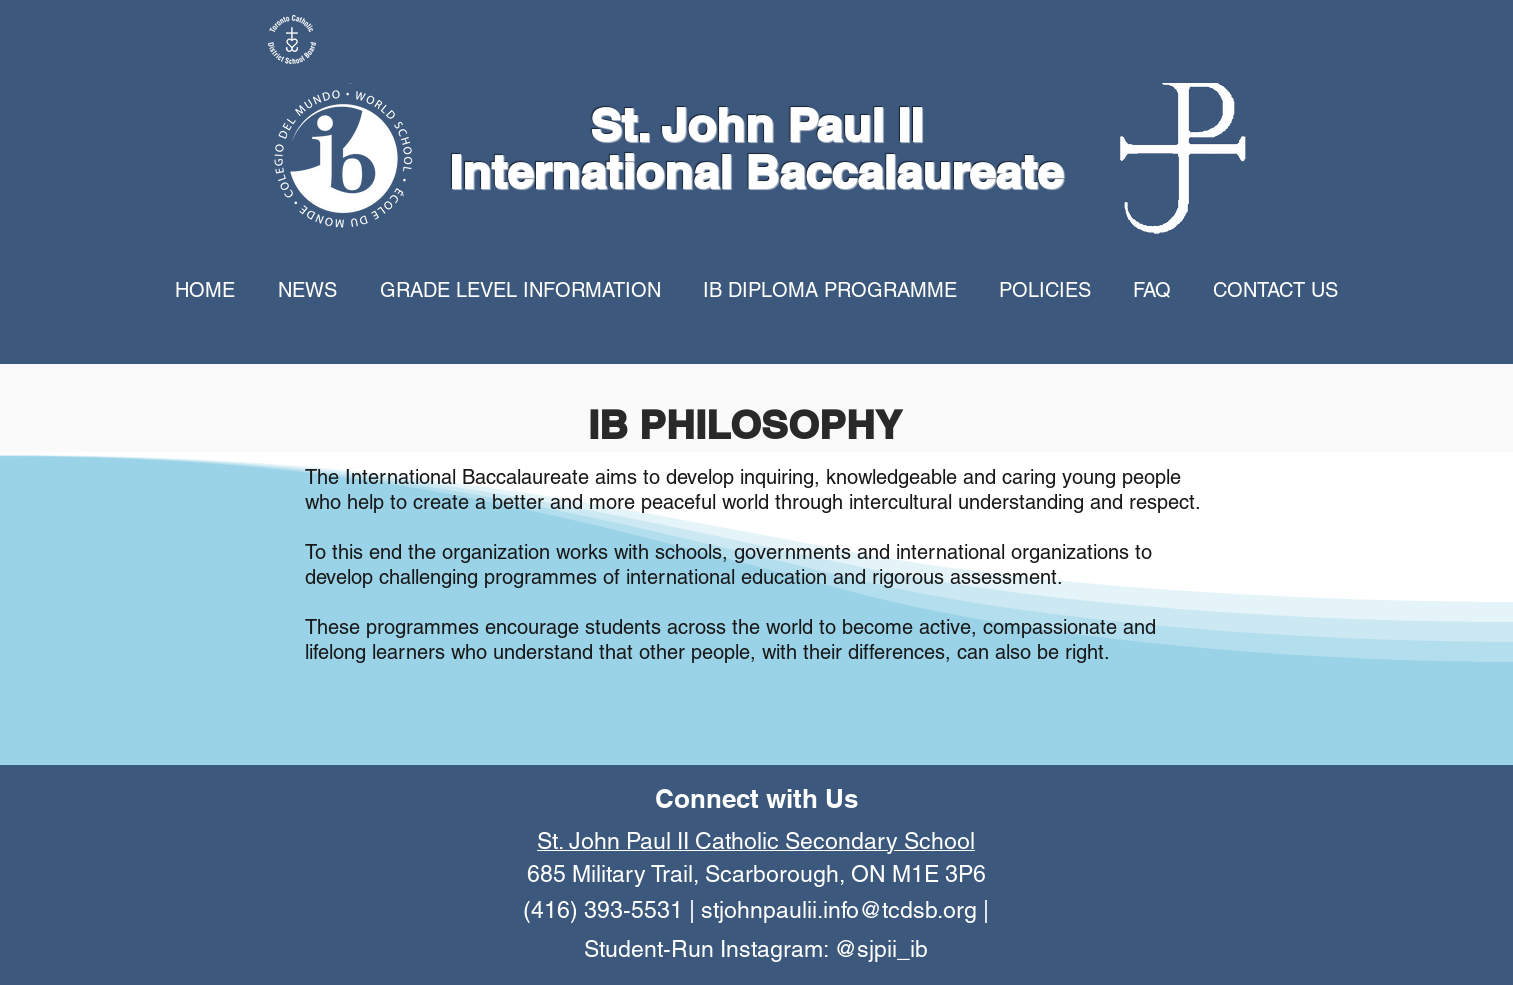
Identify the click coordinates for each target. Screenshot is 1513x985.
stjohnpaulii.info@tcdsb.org (839, 910)
